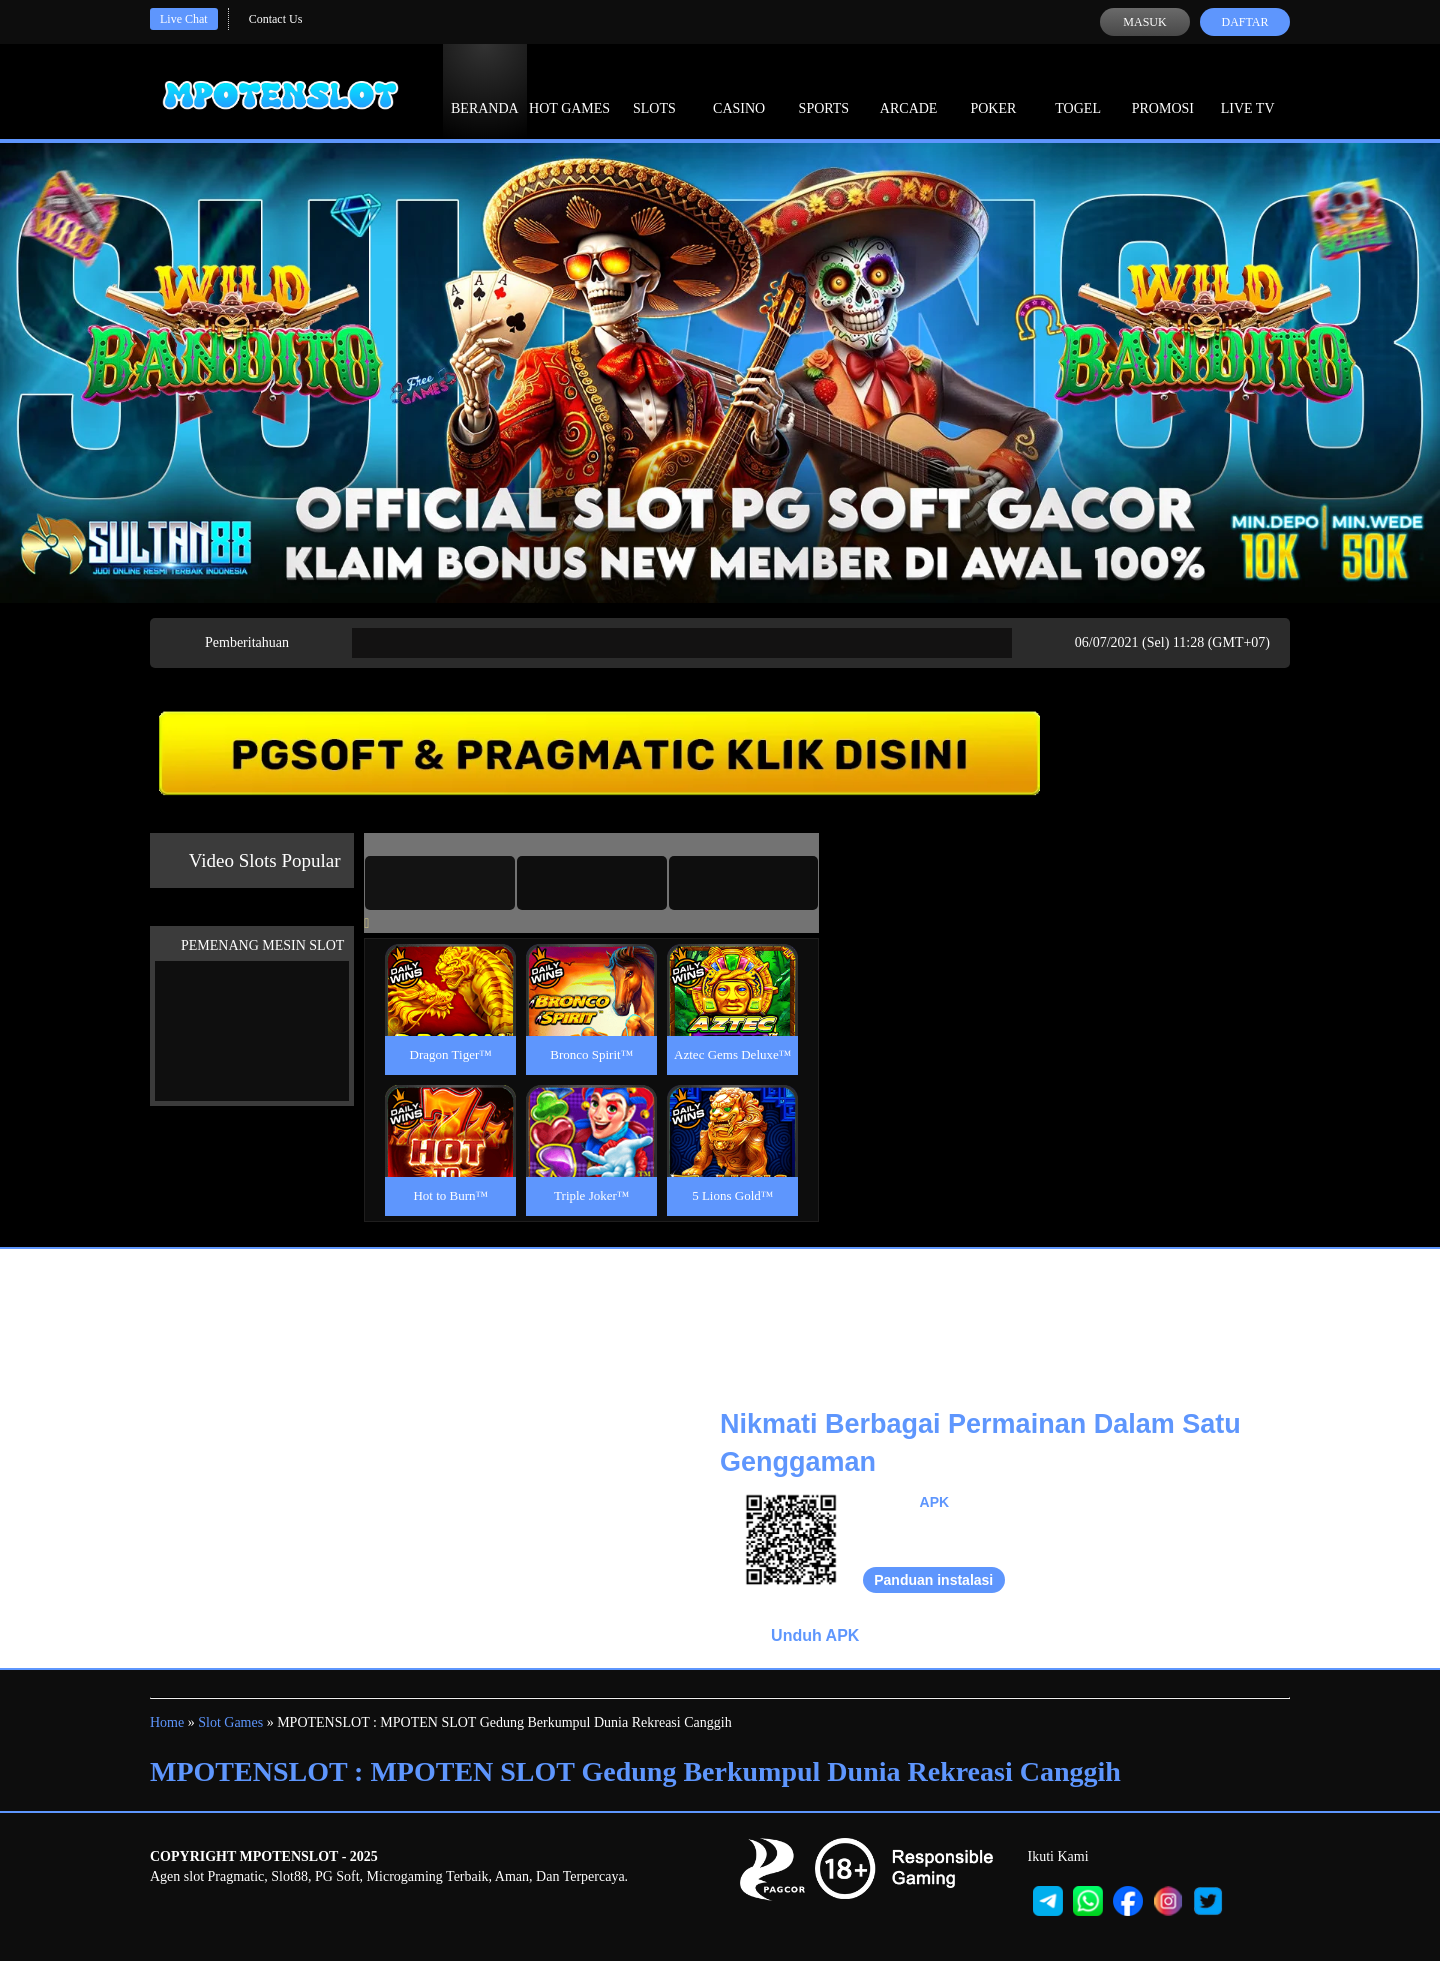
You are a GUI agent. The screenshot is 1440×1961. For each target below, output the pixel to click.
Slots (654, 90)
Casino (739, 90)
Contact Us (276, 19)
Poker (993, 90)
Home (167, 1722)
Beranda (485, 90)
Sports (824, 90)
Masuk (1144, 22)
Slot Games (230, 1722)
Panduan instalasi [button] (933, 1580)
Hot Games (569, 90)
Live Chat (184, 19)
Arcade (909, 90)
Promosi (1163, 90)
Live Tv (1248, 90)
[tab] (440, 883)
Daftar (1244, 22)
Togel (1078, 90)
